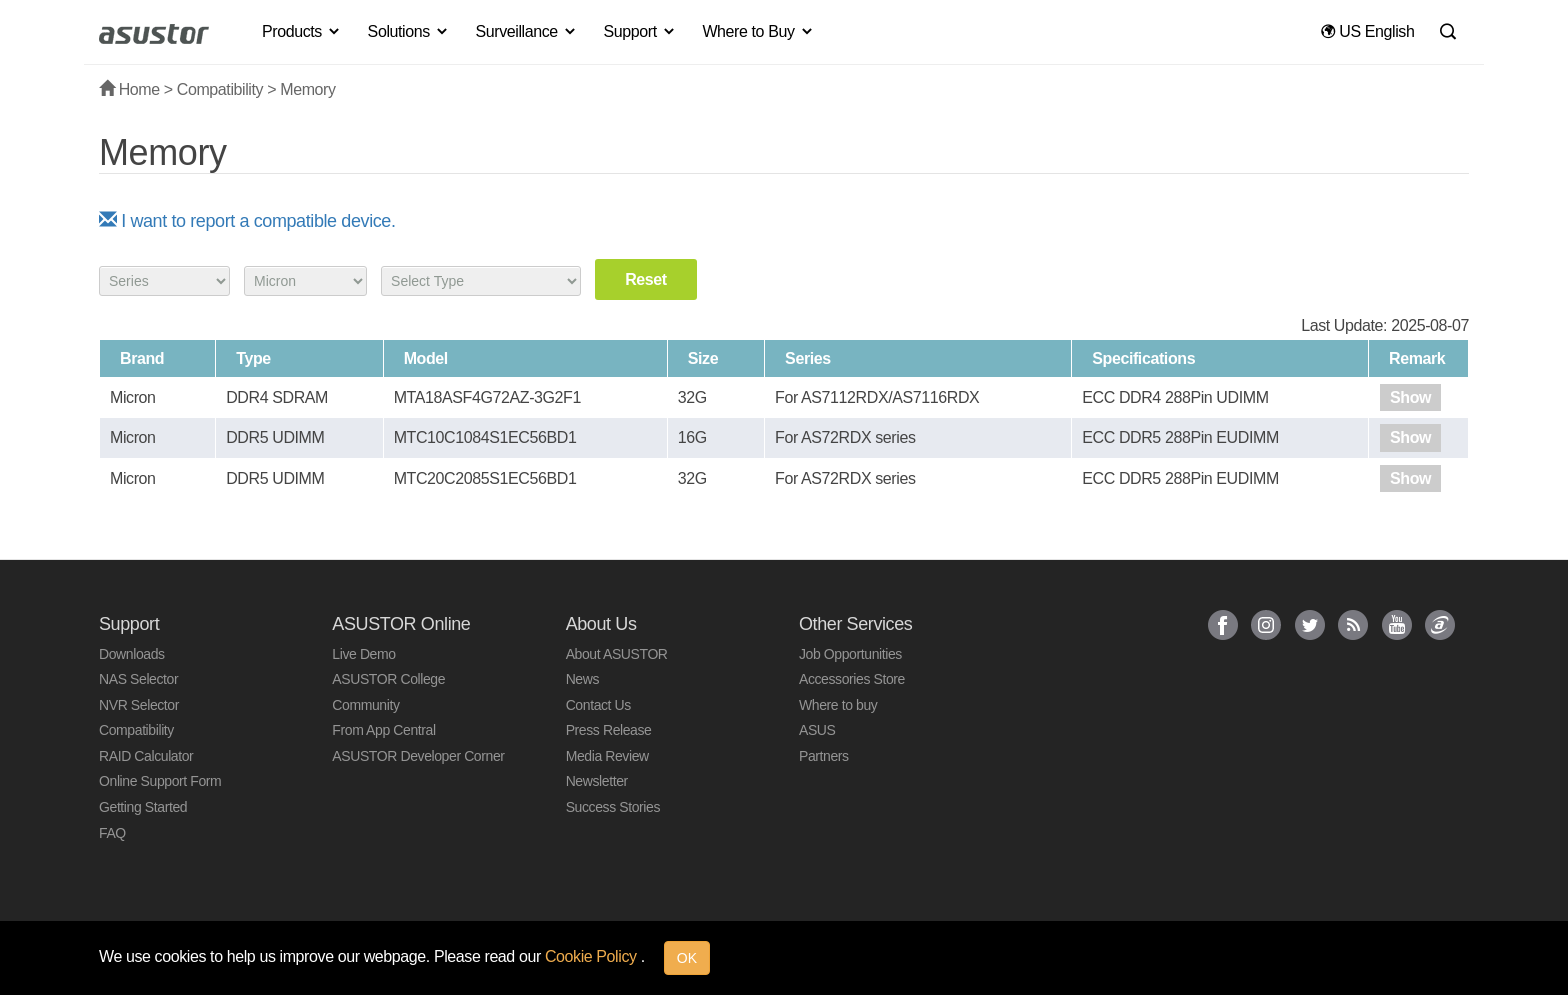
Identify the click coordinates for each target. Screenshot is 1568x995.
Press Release (609, 730)
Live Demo (363, 654)
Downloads (132, 654)
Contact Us (598, 705)
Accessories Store (852, 679)
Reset (646, 279)
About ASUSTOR (617, 654)
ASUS (817, 730)
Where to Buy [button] (758, 31)
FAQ (112, 833)
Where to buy (838, 705)
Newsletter (597, 781)
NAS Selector (138, 679)
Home (129, 89)
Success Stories (613, 807)
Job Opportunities (850, 654)
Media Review (607, 756)
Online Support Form (160, 781)
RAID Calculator (146, 756)
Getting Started (143, 807)
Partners (824, 756)
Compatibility (220, 89)
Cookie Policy (593, 956)
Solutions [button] (409, 31)
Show (1410, 397)
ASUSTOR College (388, 679)
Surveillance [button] (526, 31)
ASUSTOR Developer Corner (418, 756)
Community (365, 705)
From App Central (383, 730)
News (582, 679)
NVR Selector (139, 705)
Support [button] (640, 31)
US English (1367, 31)
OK (687, 958)
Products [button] (302, 31)
